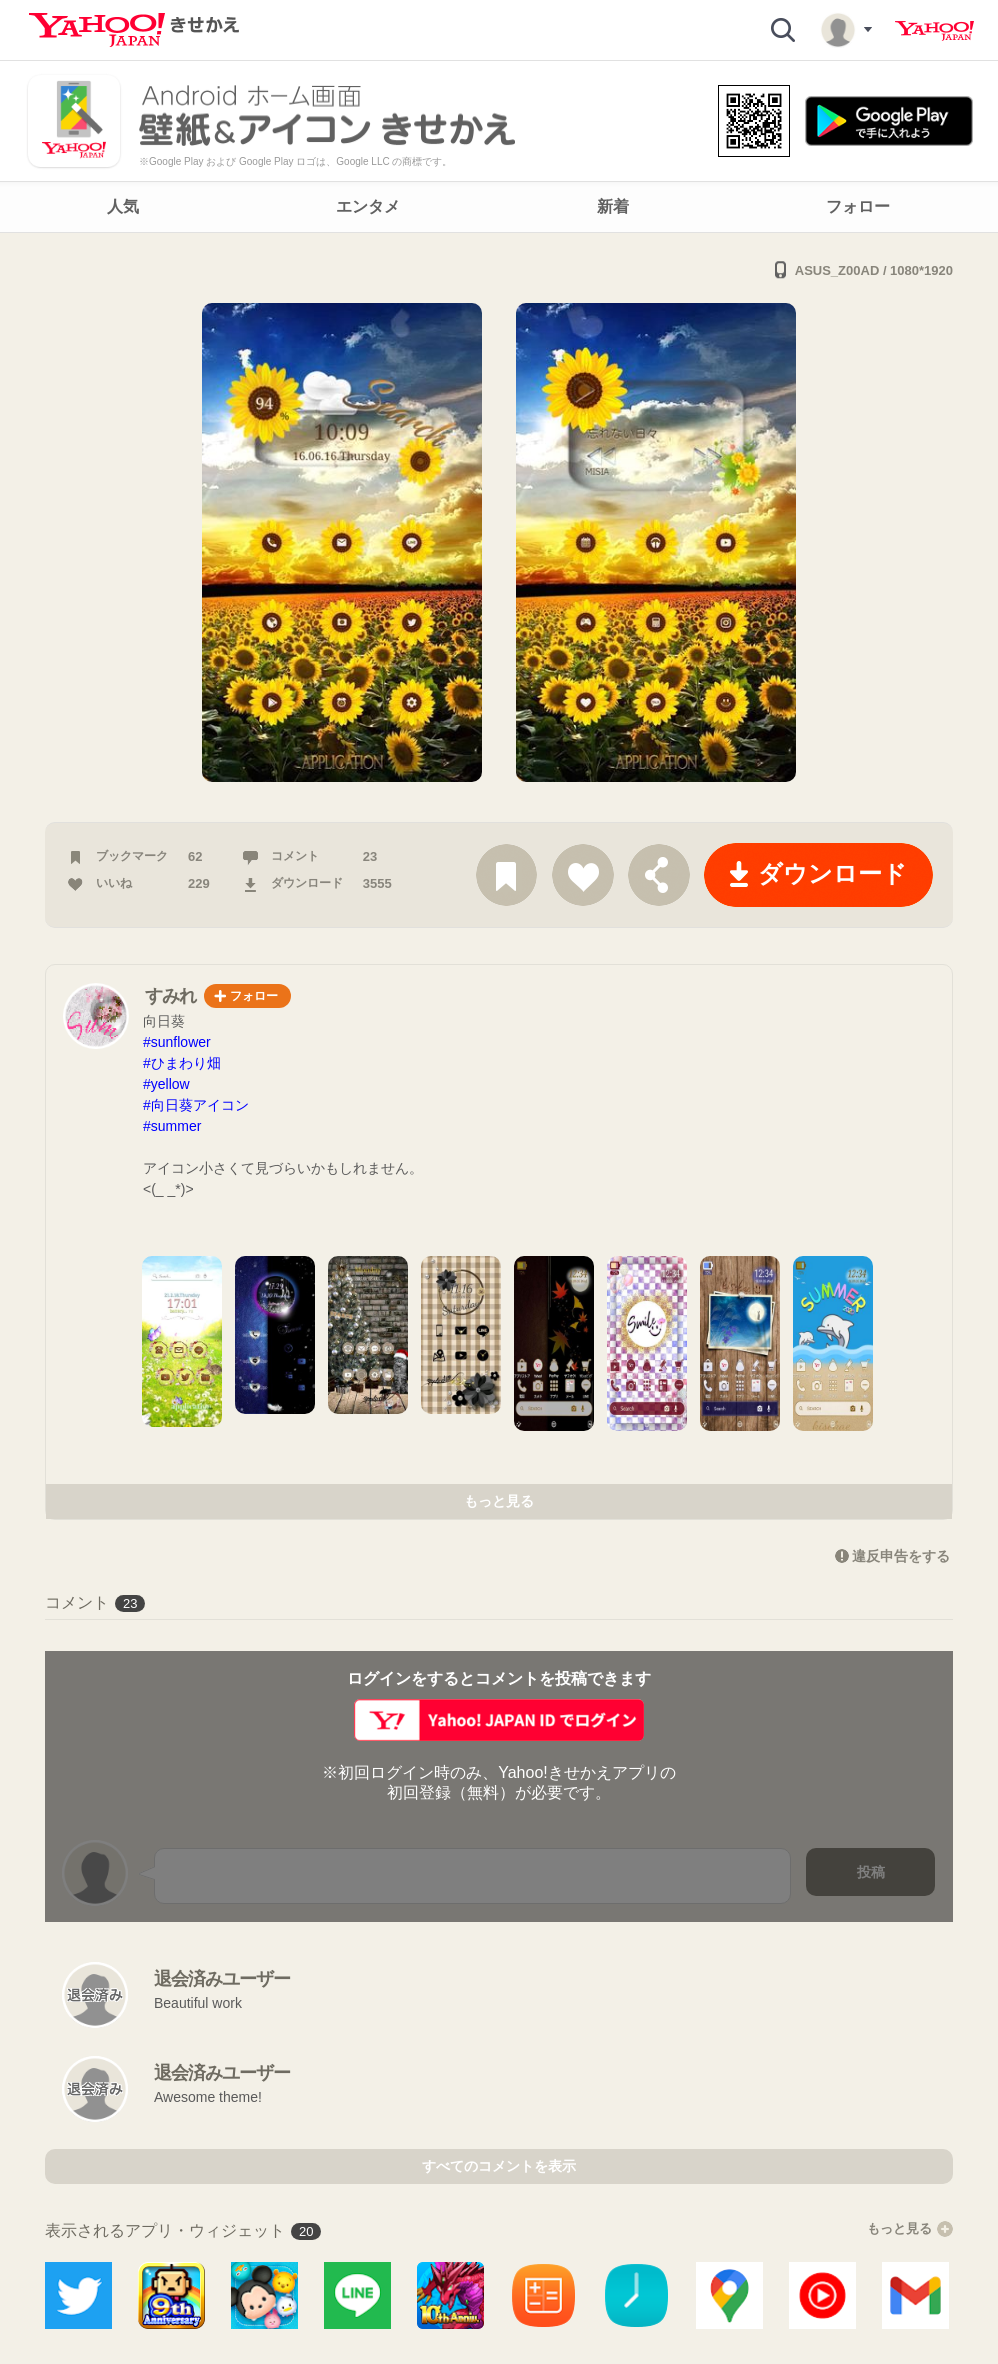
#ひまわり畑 (182, 1063)
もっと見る (499, 1501)
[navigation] (499, 207)
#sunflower (177, 1042)
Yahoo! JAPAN (934, 31)
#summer (172, 1126)
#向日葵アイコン (196, 1105)
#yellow (166, 1084)
